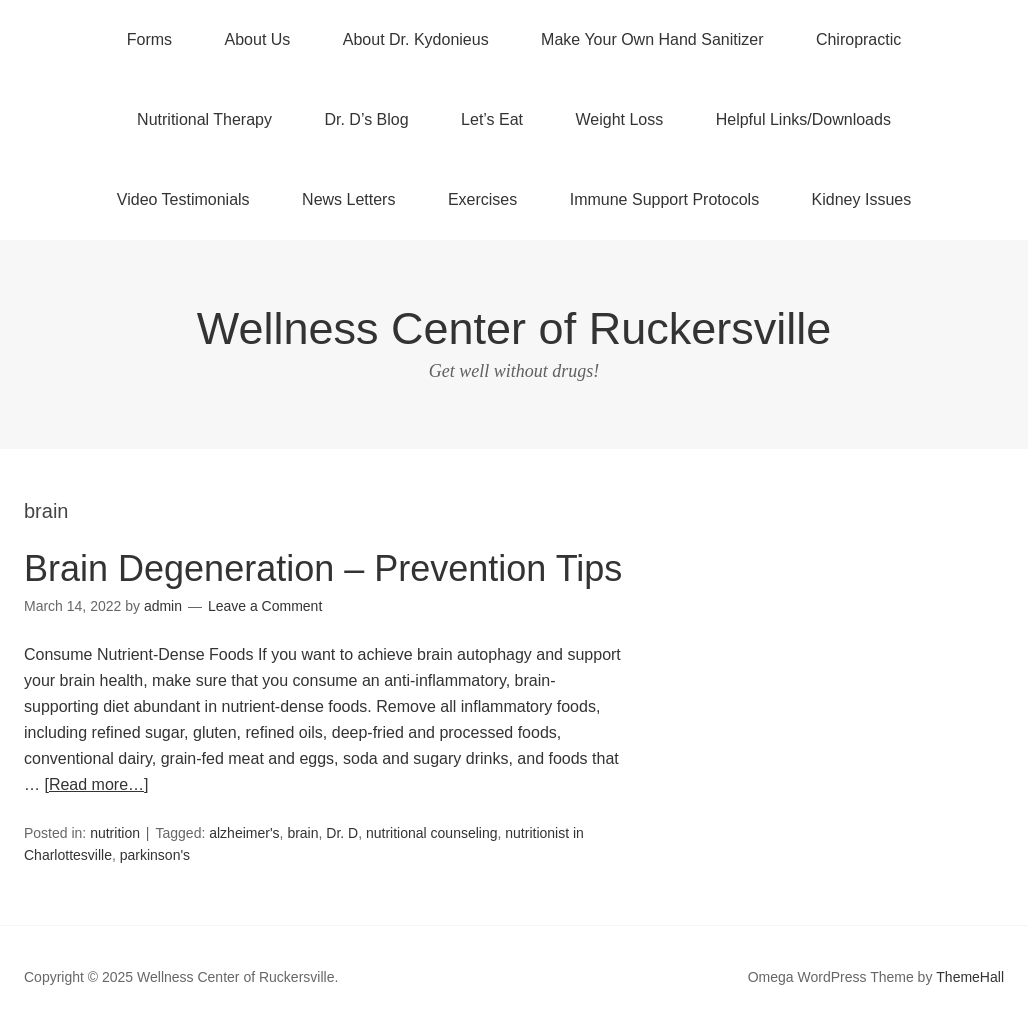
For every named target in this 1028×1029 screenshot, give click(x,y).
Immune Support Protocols (664, 199)
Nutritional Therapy (204, 119)
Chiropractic (858, 39)
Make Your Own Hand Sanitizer (652, 39)
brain (302, 833)
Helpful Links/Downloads (803, 119)
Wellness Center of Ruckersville (514, 328)
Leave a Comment (265, 606)
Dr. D (342, 833)
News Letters (348, 199)
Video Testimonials (183, 199)
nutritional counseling (432, 833)
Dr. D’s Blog (366, 119)
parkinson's (155, 855)
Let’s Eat (492, 119)
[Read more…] (96, 784)
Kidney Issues (862, 199)
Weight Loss (620, 119)
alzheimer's (244, 833)
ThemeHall (970, 977)
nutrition (115, 833)
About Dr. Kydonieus (416, 39)
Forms (149, 39)
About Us (258, 39)
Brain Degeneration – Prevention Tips (323, 568)
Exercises (482, 199)
